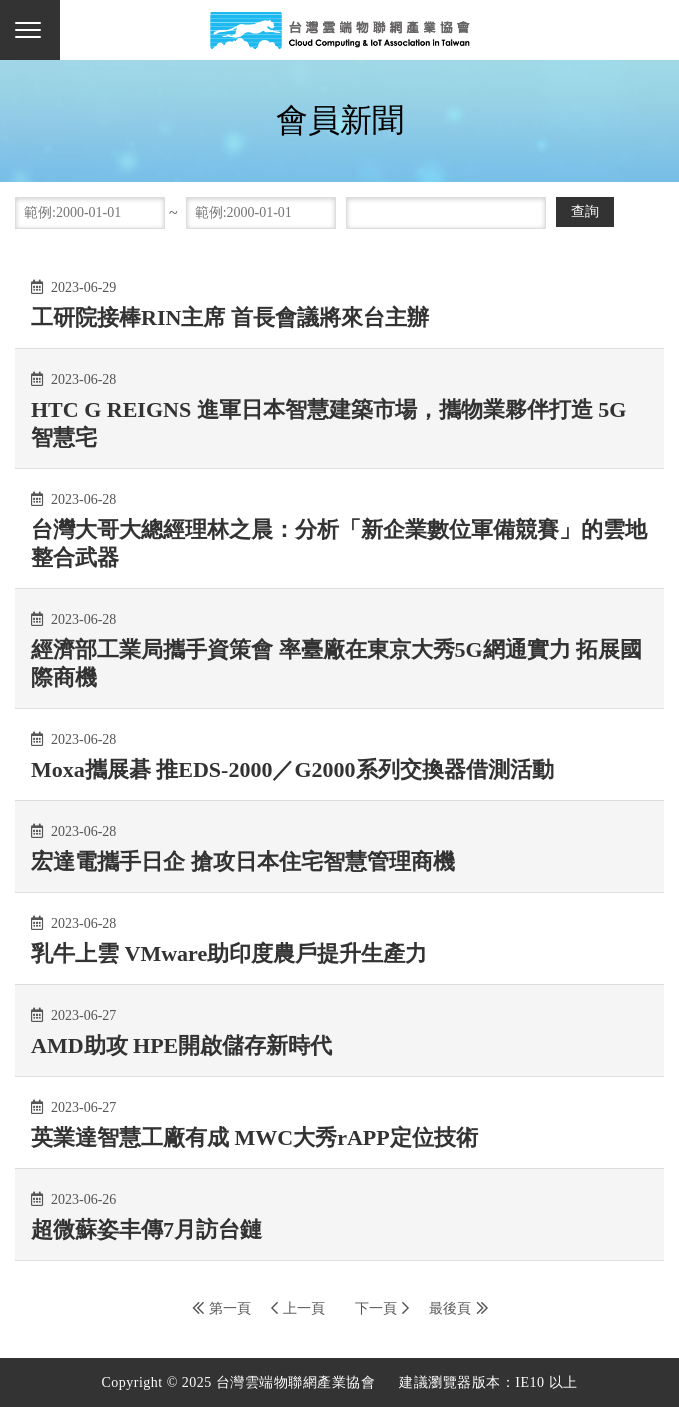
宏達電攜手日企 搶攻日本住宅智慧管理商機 (243, 861)
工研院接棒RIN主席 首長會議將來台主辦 (230, 317)
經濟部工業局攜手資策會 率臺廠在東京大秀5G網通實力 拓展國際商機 (336, 663)
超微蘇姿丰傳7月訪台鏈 (146, 1229)
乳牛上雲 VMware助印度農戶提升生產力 (229, 953)
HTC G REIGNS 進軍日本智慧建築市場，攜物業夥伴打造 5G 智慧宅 (328, 423)
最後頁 (450, 1308)
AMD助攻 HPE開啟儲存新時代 (181, 1045)
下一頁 (376, 1308)
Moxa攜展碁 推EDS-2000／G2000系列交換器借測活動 (292, 769)
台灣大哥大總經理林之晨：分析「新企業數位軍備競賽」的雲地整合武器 (339, 543)
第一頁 (230, 1308)
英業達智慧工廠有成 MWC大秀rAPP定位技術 (254, 1137)
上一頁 (304, 1308)
